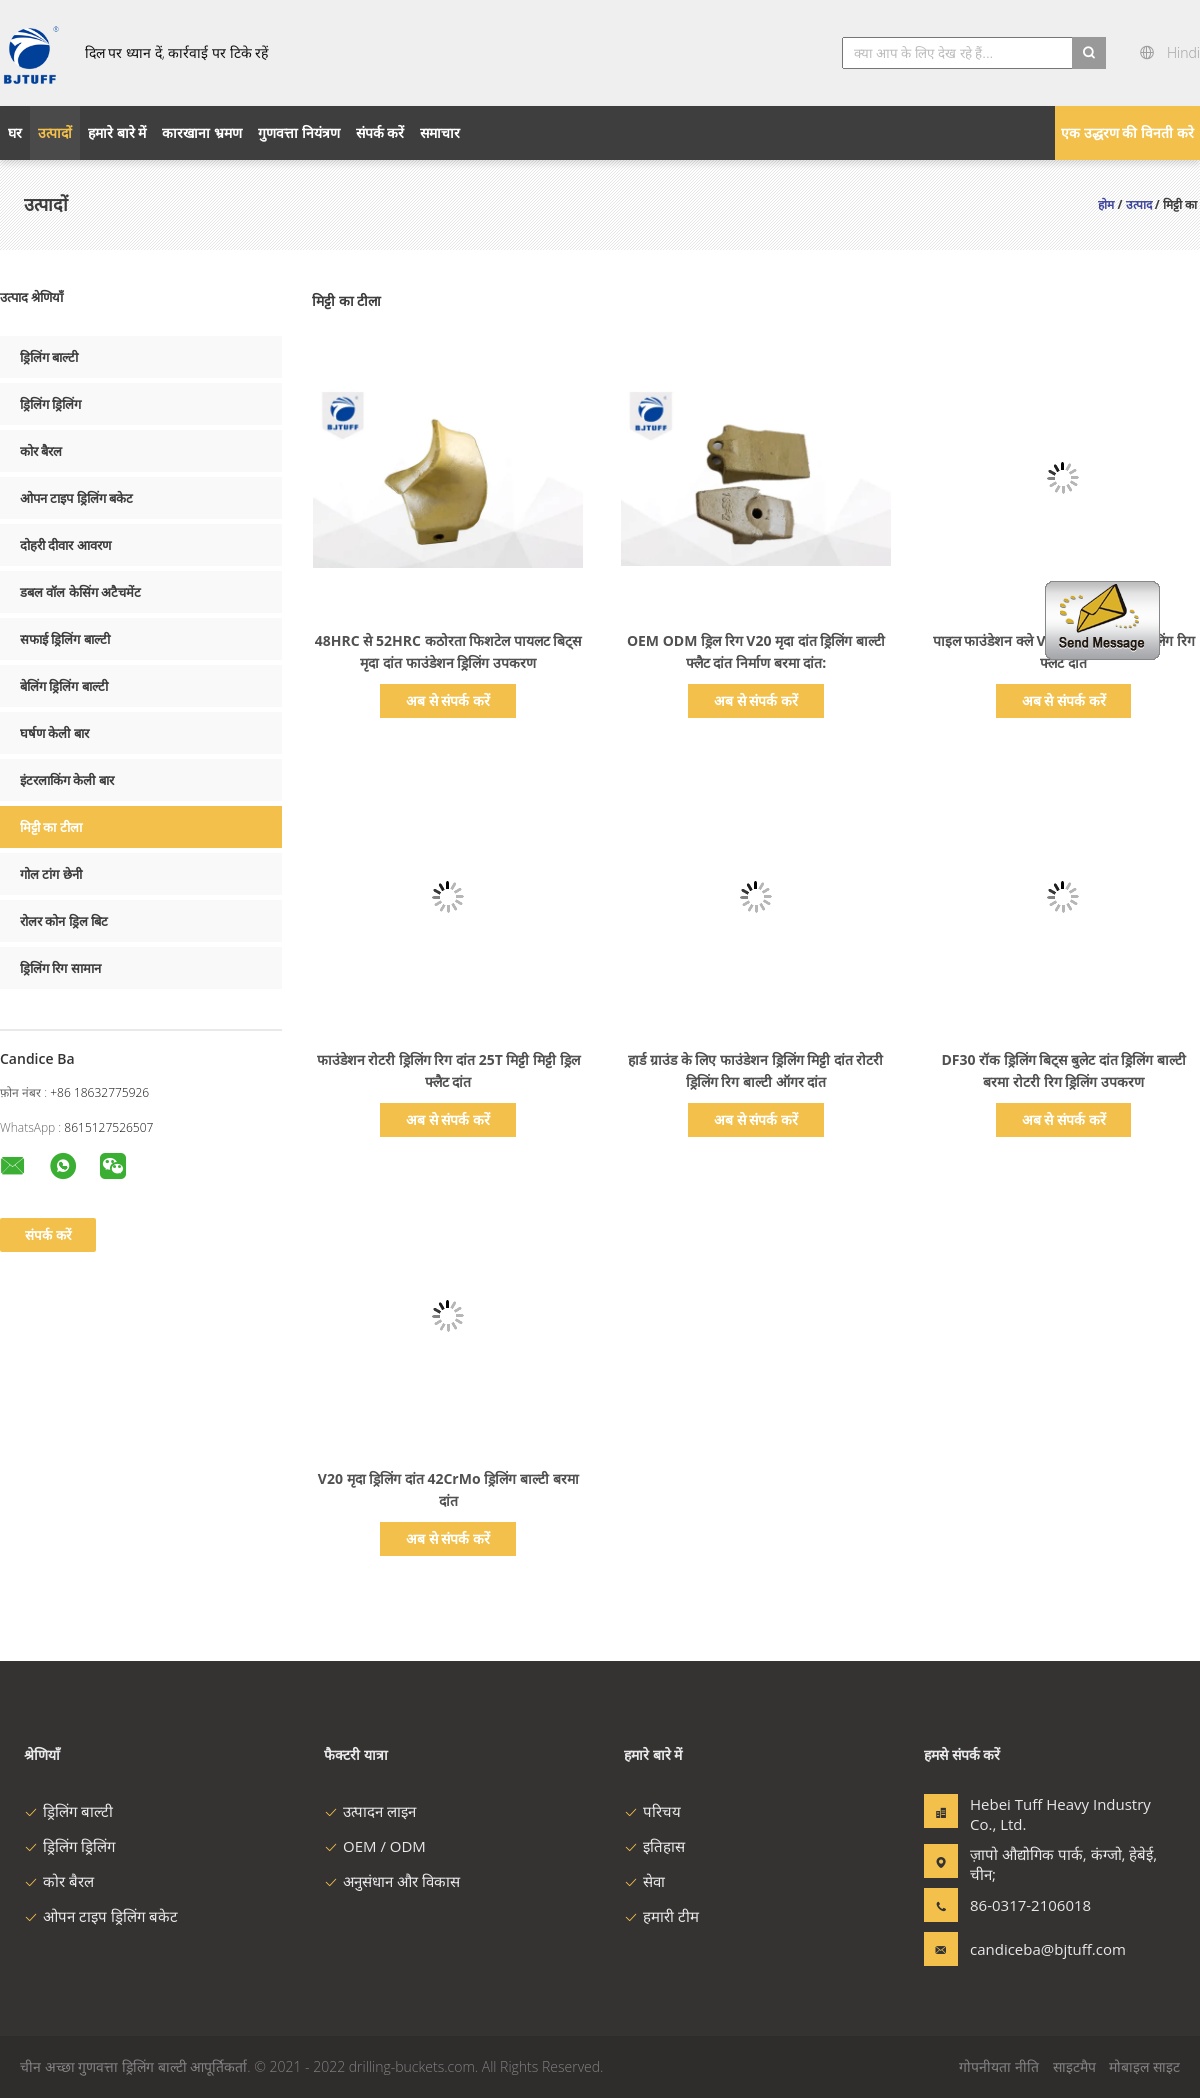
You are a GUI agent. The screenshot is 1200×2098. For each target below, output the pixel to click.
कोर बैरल (41, 451)
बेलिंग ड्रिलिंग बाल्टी (64, 686)
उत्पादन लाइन (370, 1811)
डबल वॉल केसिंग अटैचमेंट (80, 592)
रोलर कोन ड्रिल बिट (64, 921)
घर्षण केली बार (54, 733)
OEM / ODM (375, 1846)
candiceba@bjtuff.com (1033, 1949)
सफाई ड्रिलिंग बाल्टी (65, 639)
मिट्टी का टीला (51, 827)
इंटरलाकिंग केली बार (67, 780)
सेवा (644, 1881)
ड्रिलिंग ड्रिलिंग (50, 404)
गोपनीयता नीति (999, 2066)
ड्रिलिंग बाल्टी (49, 357)
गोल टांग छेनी (51, 874)
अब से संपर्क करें (448, 700)
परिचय (652, 1811)
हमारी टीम (661, 1916)
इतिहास (654, 1846)
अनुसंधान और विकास (392, 1881)
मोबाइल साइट (1144, 2066)
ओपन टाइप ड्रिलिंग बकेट (76, 498)
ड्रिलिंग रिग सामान (60, 968)
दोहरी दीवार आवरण (65, 545)
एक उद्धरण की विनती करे (1127, 132)
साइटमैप (1074, 2066)
